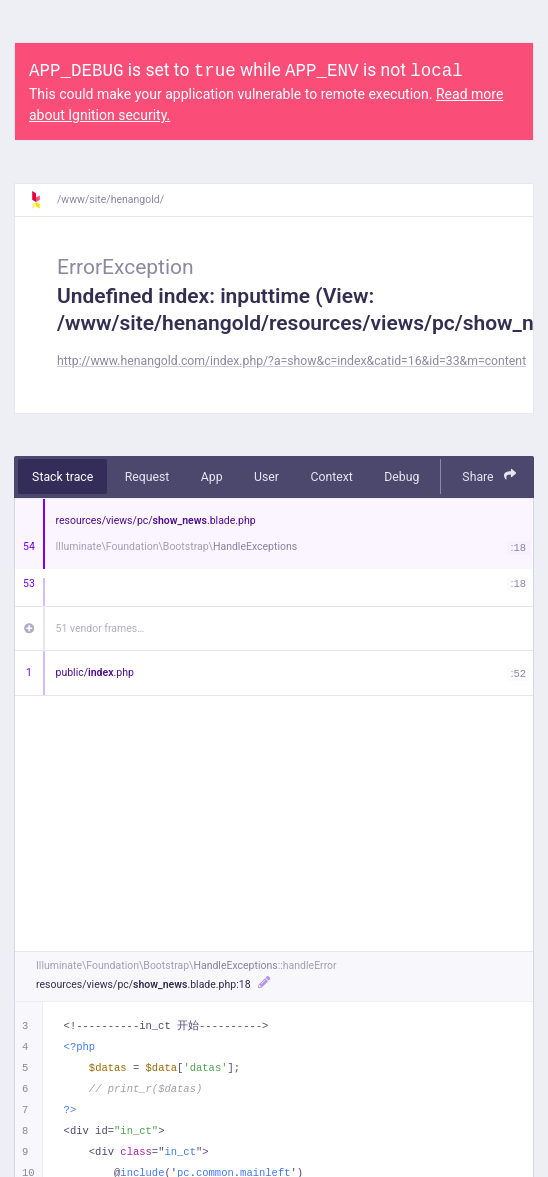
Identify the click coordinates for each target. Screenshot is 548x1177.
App (212, 477)
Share (489, 475)
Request (147, 477)
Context (331, 477)
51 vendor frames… (100, 628)
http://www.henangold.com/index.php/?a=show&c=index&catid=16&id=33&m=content (291, 361)
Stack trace (62, 477)
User (266, 477)
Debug (401, 477)
